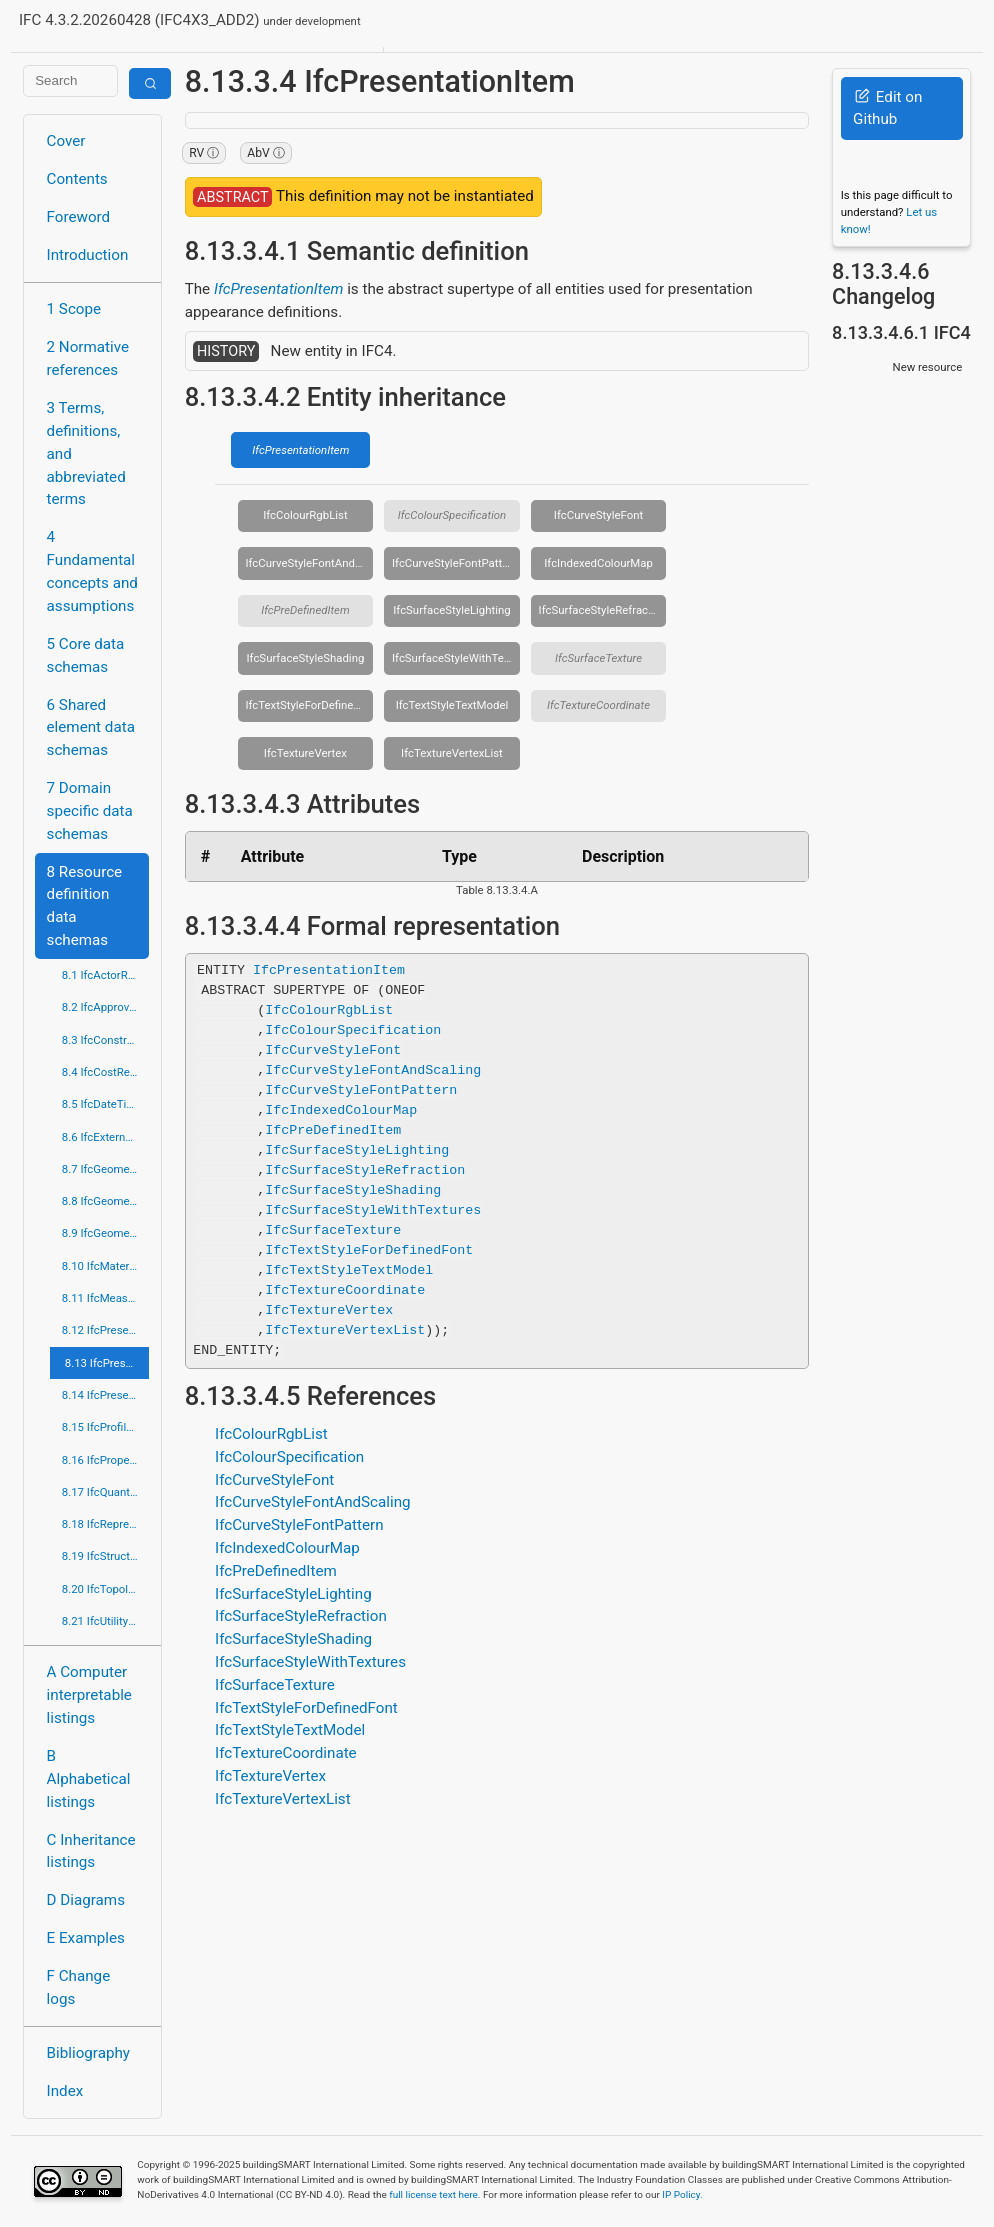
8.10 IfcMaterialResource (106, 1266)
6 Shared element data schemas (91, 728)
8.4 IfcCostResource (106, 1072)
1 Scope (74, 309)
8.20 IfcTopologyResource (106, 1589)
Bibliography (88, 2053)
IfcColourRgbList (305, 515)
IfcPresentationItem (279, 289)
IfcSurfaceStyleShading (305, 658)
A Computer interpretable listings (89, 1695)
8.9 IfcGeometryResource (106, 1233)
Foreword (79, 217)
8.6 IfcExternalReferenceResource (106, 1137)
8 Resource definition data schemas (85, 906)
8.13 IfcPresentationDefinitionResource (107, 1363)
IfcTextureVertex (305, 753)
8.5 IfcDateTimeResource (106, 1104)
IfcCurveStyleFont (598, 515)
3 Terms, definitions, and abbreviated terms (86, 453)
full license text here (433, 2194)
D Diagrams (86, 1900)
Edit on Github (887, 108)
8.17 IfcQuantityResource (106, 1492)
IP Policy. (682, 2194)
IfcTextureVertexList (452, 753)
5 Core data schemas (86, 655)
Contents (77, 179)
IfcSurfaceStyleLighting (451, 610)
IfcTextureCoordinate (598, 705)
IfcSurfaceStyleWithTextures (456, 658)
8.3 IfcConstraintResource (106, 1040)
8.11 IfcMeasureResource (106, 1298)
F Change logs (79, 1987)
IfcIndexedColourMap (598, 563)
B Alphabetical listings (89, 1779)
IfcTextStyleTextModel (452, 705)
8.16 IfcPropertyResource (106, 1460)
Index (65, 2091)
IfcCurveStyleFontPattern (455, 563)
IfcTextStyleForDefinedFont (309, 705)
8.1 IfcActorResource (106, 975)
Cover (66, 141)
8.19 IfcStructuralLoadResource (106, 1556)
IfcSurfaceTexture (598, 658)
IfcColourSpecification (452, 515)
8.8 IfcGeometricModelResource (106, 1201)
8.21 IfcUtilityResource (106, 1621)
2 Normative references (88, 358)
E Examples (86, 1938)
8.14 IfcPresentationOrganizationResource (106, 1395)
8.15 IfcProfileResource (106, 1427)
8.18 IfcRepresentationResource (106, 1524)
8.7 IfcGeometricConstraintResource (106, 1169)
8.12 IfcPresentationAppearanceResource (106, 1330)
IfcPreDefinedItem (305, 610)
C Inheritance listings (91, 1851)
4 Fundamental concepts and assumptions (92, 571)
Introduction (88, 255)
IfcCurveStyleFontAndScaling (309, 563)
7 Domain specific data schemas (90, 811)
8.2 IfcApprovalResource (106, 1007)
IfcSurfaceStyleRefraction (603, 610)
